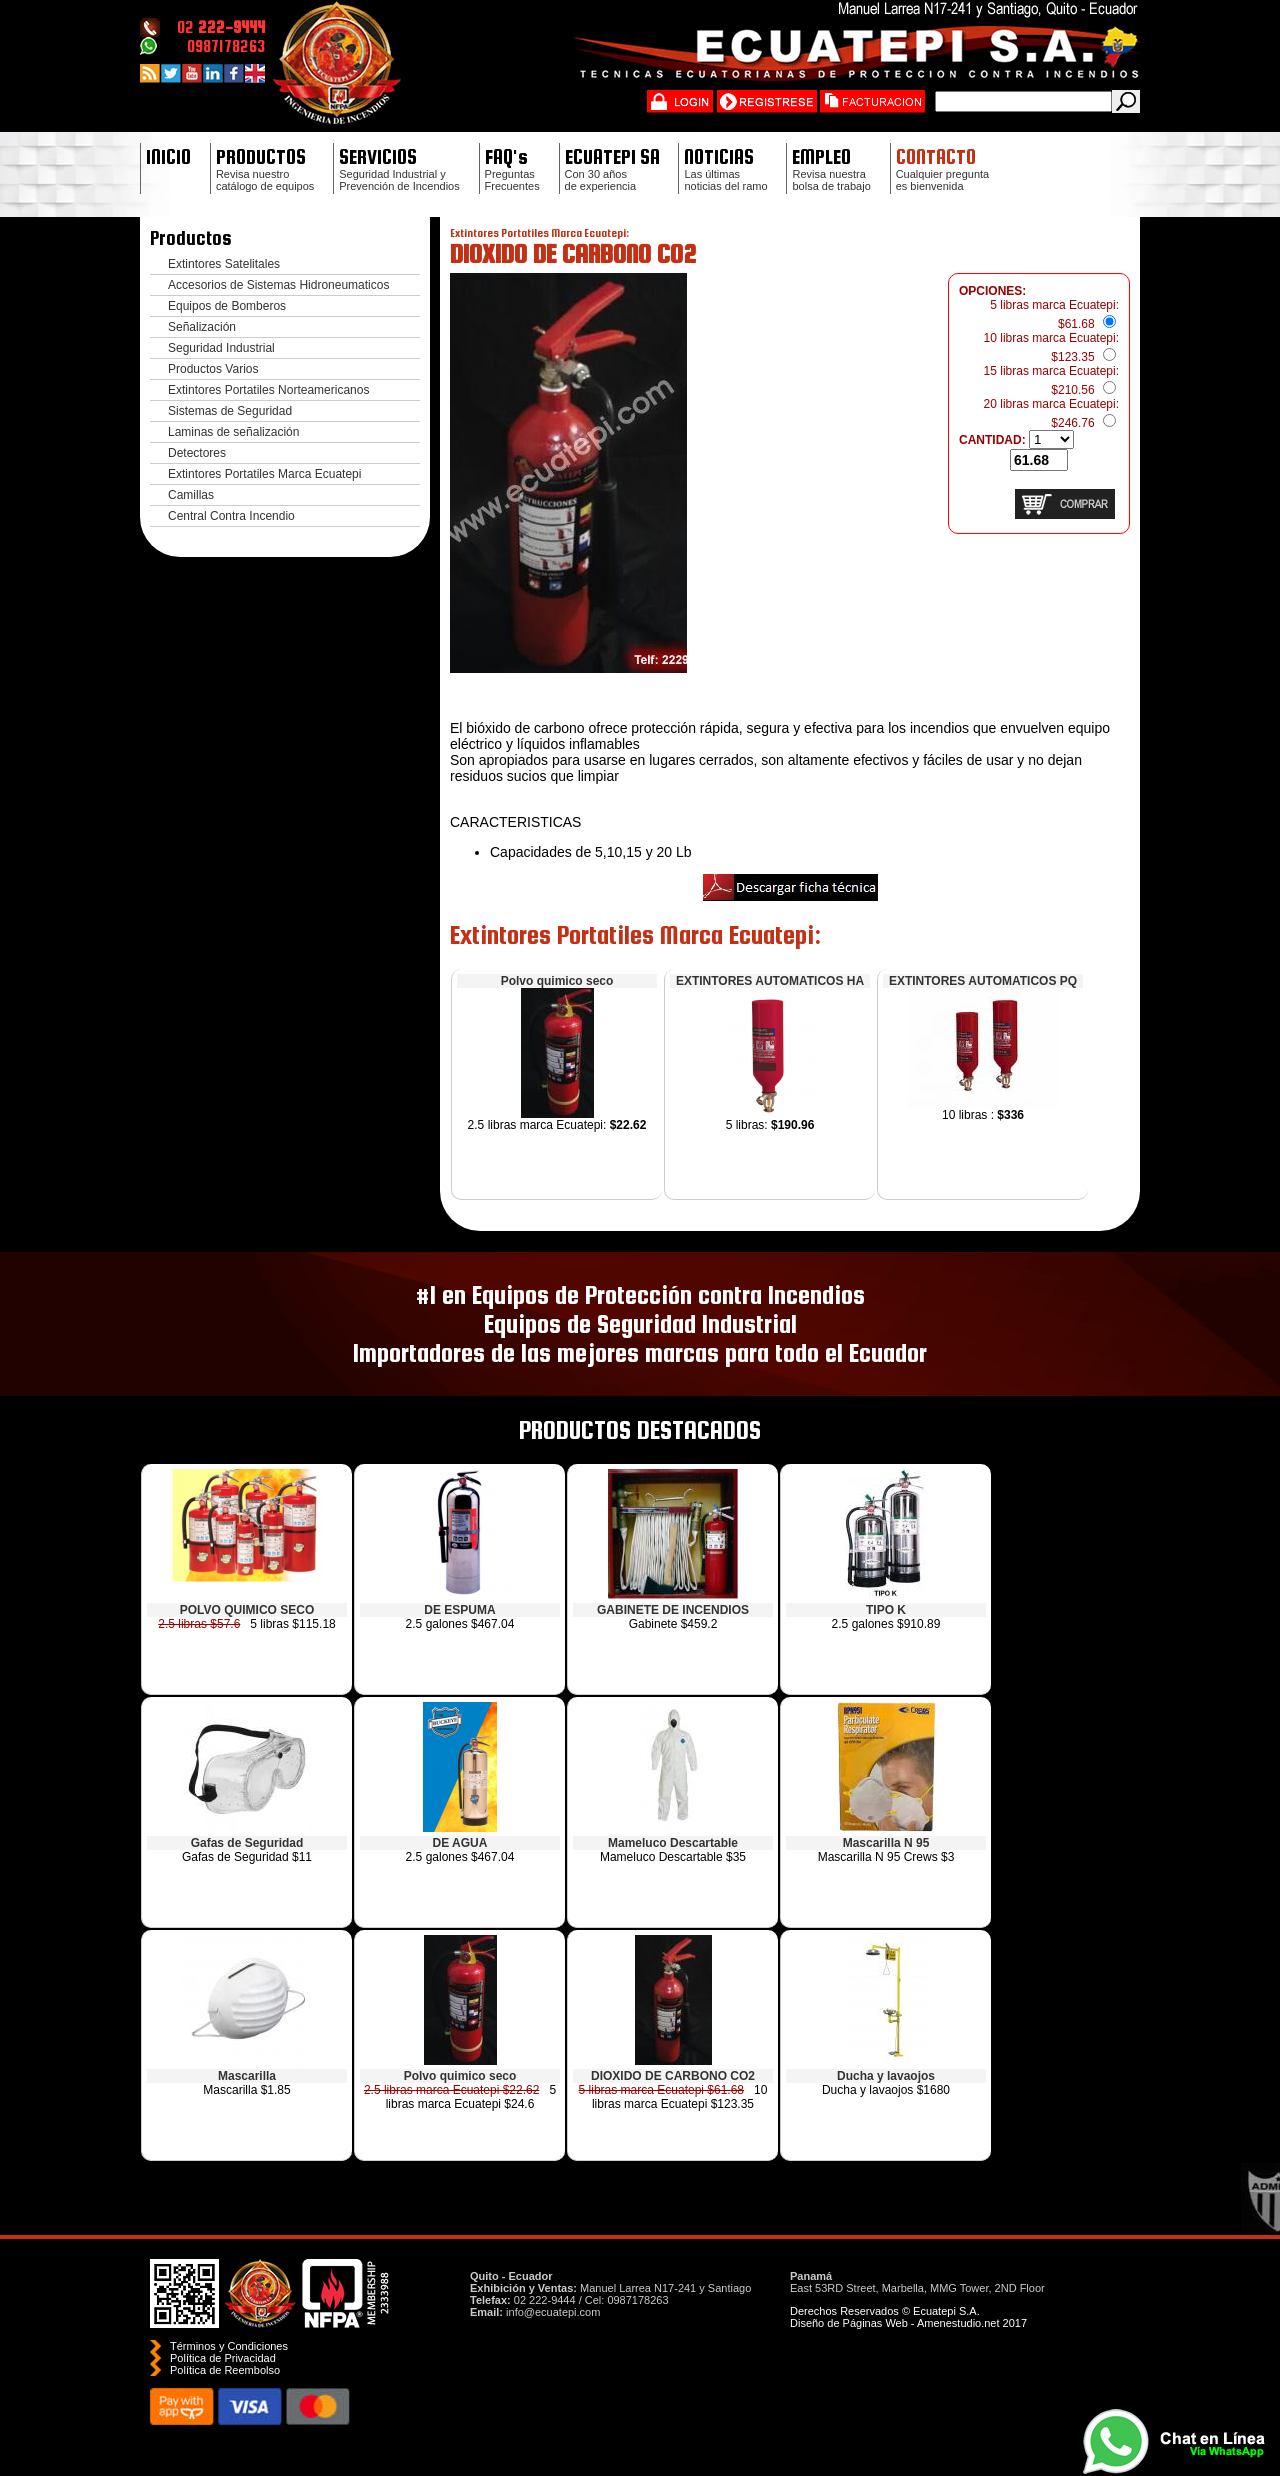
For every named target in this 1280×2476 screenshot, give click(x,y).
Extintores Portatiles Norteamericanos (268, 390)
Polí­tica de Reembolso (225, 2370)
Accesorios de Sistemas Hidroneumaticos (278, 285)
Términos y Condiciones (229, 2346)
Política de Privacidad (223, 2358)
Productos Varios (213, 369)
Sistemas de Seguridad (230, 411)
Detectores (197, 453)
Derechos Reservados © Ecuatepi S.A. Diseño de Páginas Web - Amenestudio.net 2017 (908, 2317)
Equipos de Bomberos (227, 306)
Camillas (191, 495)
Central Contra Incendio (231, 516)
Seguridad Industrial (221, 348)
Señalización (202, 327)
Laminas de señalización (233, 432)
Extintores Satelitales (224, 264)
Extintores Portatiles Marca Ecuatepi (264, 474)
